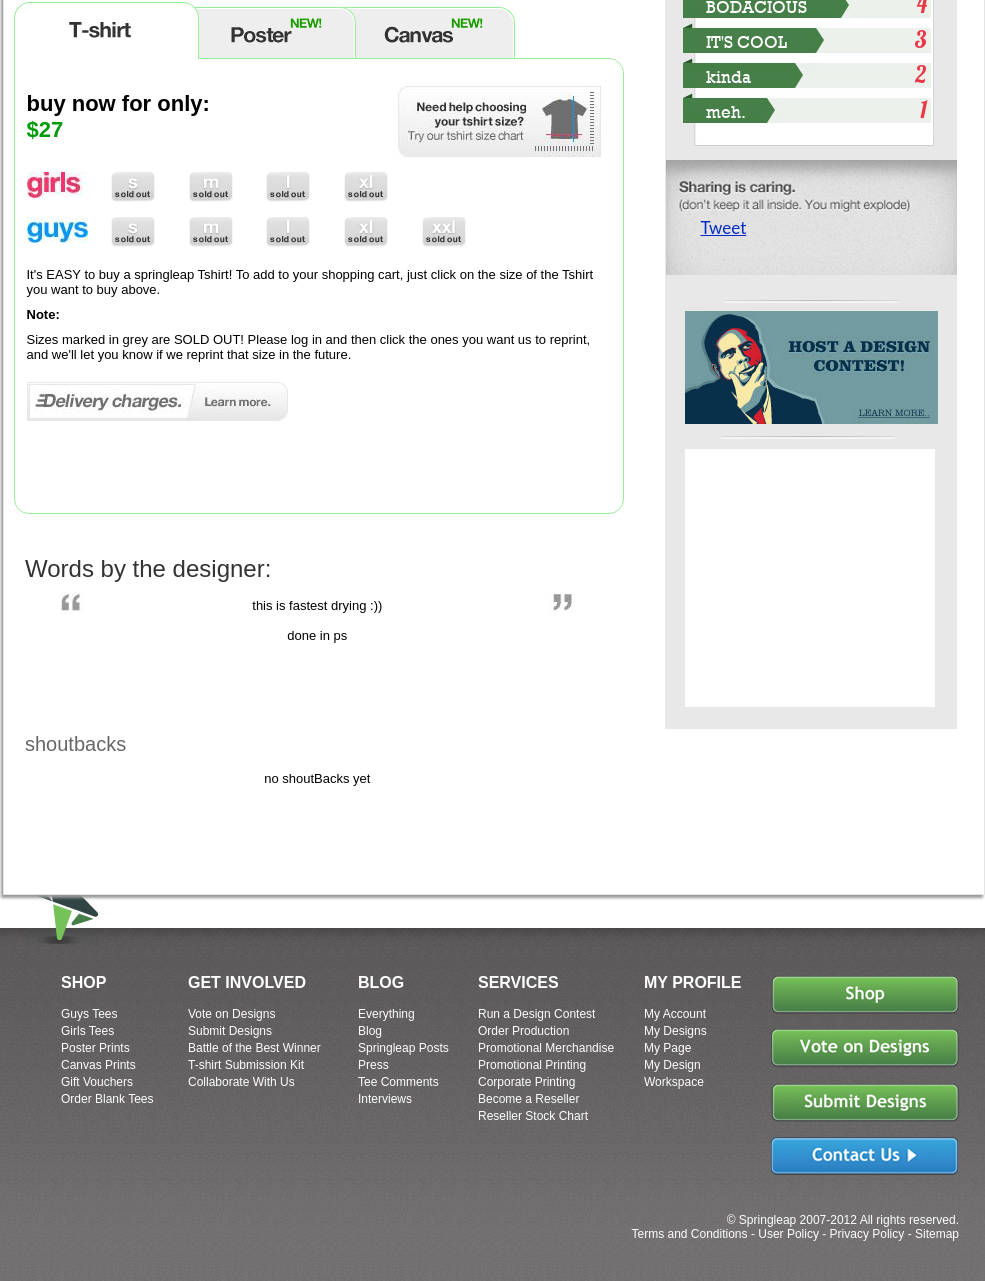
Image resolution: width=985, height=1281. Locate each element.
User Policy (788, 1234)
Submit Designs (230, 1031)
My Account (675, 1014)
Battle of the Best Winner (254, 1048)
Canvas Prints (98, 1065)
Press (373, 1065)
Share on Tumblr (792, 268)
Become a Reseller (528, 1099)
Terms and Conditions (689, 1234)
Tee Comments (398, 1082)
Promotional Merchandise (546, 1048)
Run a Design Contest (536, 1014)
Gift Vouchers (97, 1082)
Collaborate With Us (241, 1082)
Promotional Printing (532, 1065)
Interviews (385, 1099)
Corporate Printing (526, 1082)
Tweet (724, 227)
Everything (386, 1014)
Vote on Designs (231, 1014)
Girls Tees (87, 1031)
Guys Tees (89, 1014)
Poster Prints (95, 1048)
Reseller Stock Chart (533, 1116)
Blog (370, 1031)
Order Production (523, 1031)
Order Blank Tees (107, 1099)
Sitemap (937, 1234)
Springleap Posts (403, 1048)
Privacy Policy (867, 1234)
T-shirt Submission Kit (246, 1065)
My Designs (675, 1031)
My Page (667, 1048)
